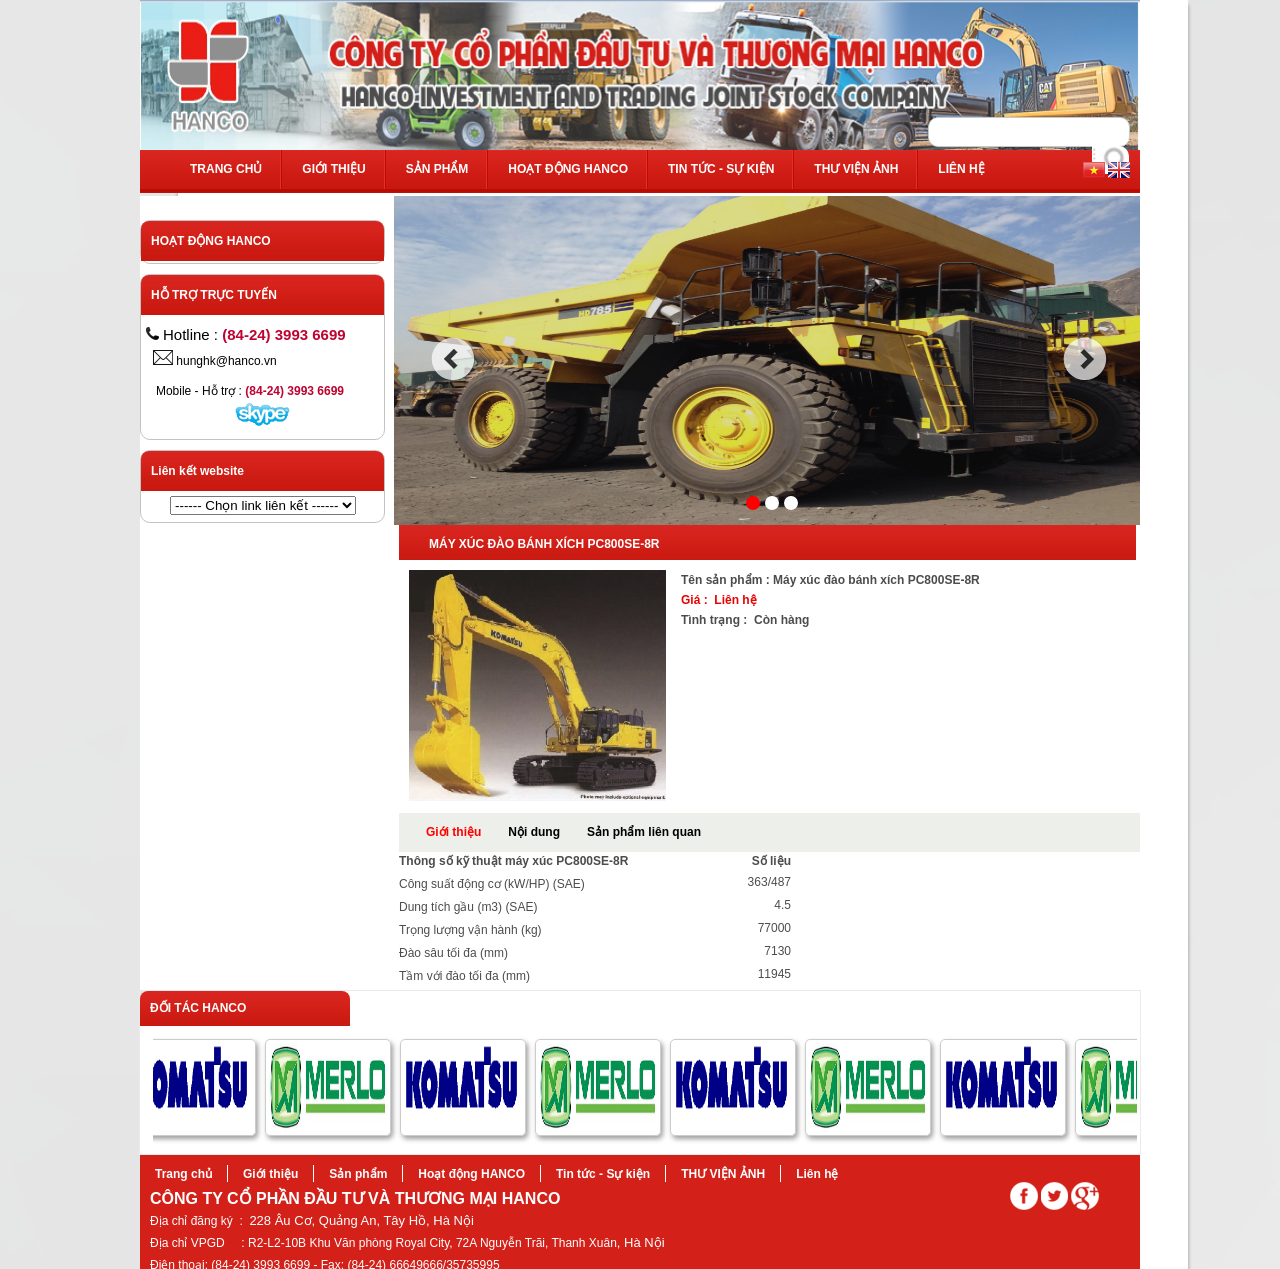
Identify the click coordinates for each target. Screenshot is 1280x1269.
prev (452, 359)
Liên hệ (961, 169)
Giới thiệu (333, 169)
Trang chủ (226, 169)
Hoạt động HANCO (568, 169)
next (1085, 359)
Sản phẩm (437, 169)
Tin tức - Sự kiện (721, 169)
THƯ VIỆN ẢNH (856, 169)
